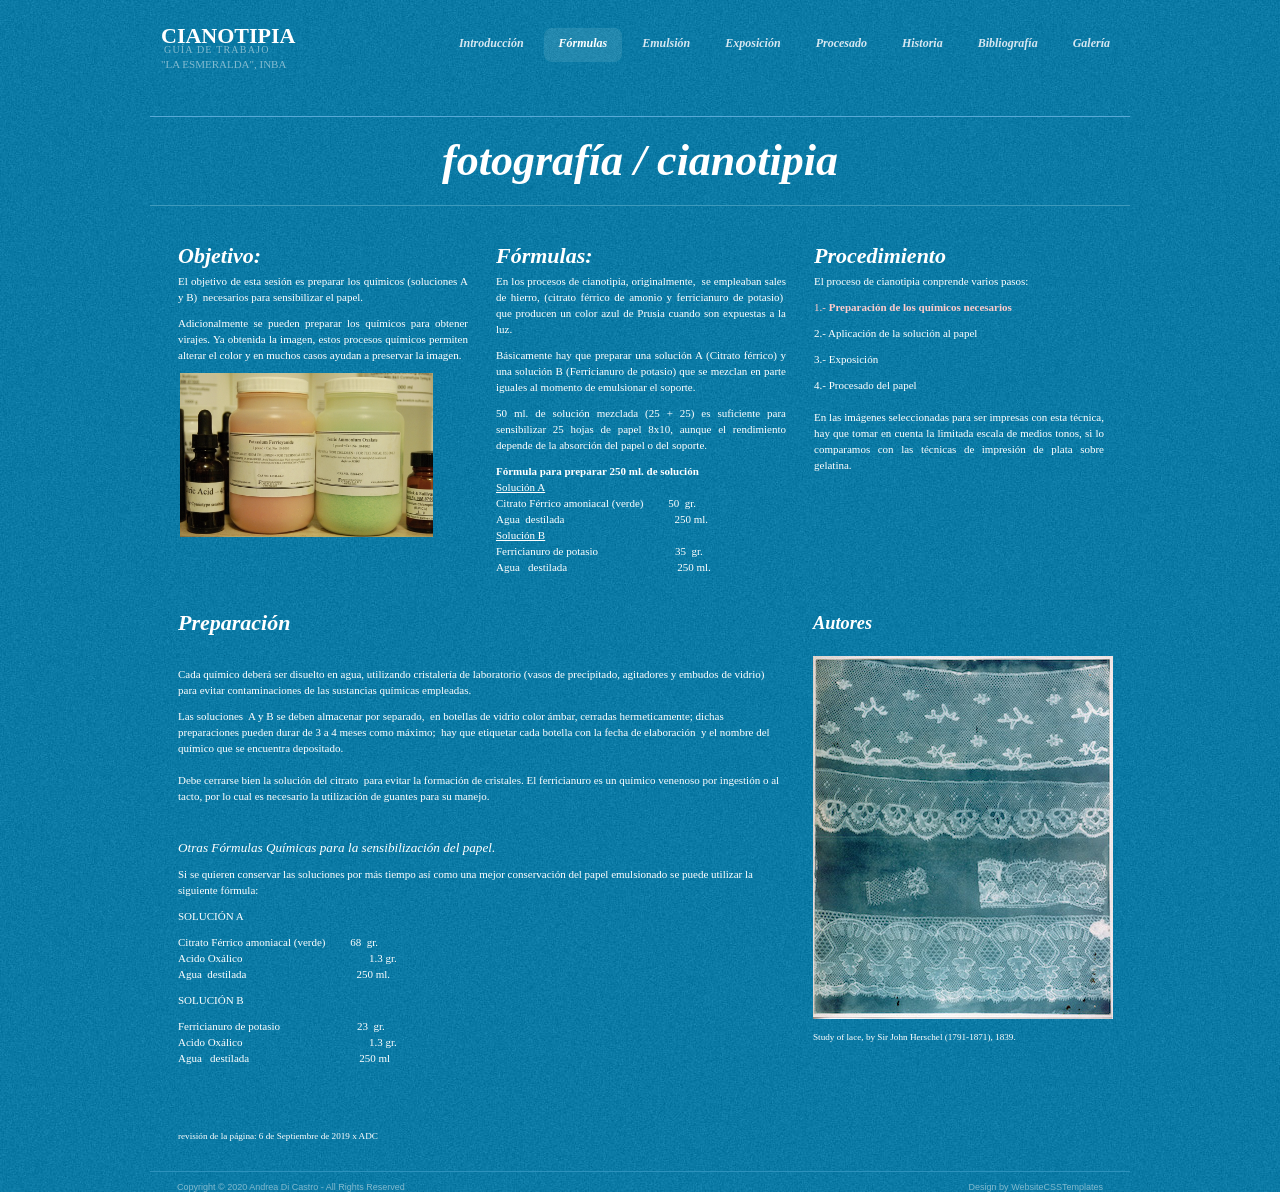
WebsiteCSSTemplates (1057, 1187)
